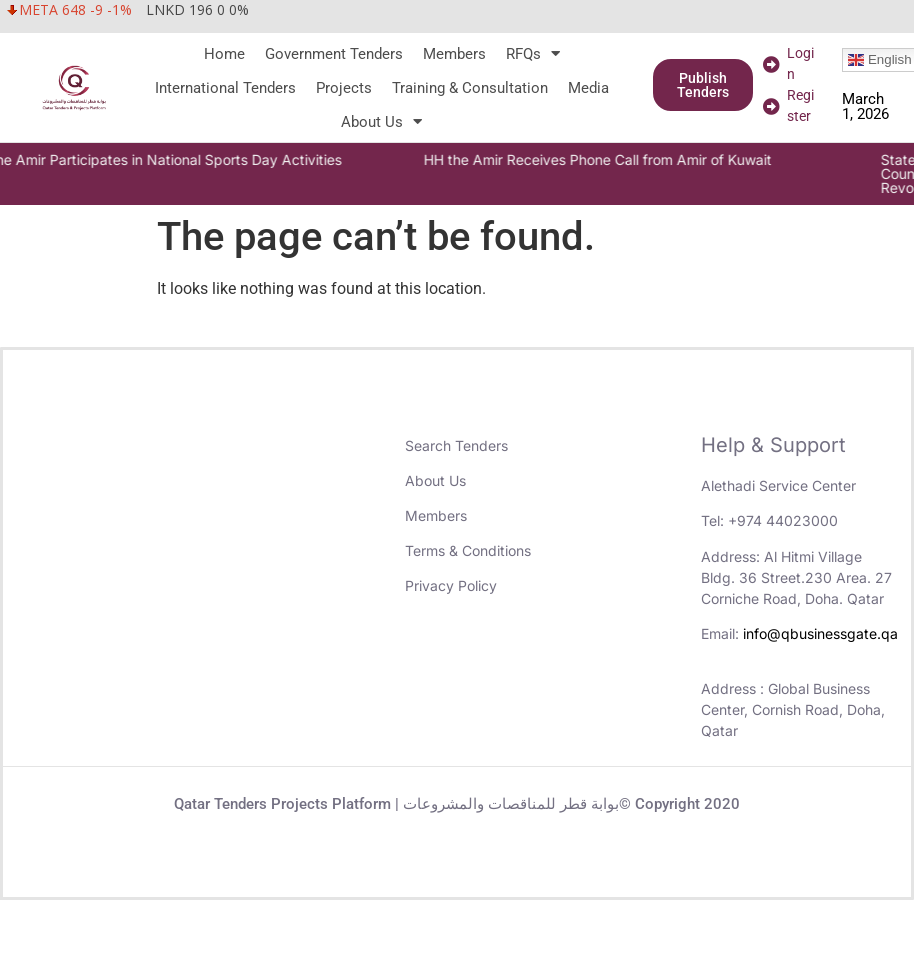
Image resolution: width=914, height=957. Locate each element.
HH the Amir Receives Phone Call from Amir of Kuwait (621, 159)
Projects (344, 88)
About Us (381, 122)
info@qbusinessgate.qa (820, 633)
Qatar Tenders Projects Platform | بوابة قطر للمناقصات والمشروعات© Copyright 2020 (457, 804)
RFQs (533, 54)
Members (454, 54)
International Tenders (225, 88)
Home (224, 54)
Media (588, 88)
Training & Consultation (470, 88)
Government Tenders (334, 54)
